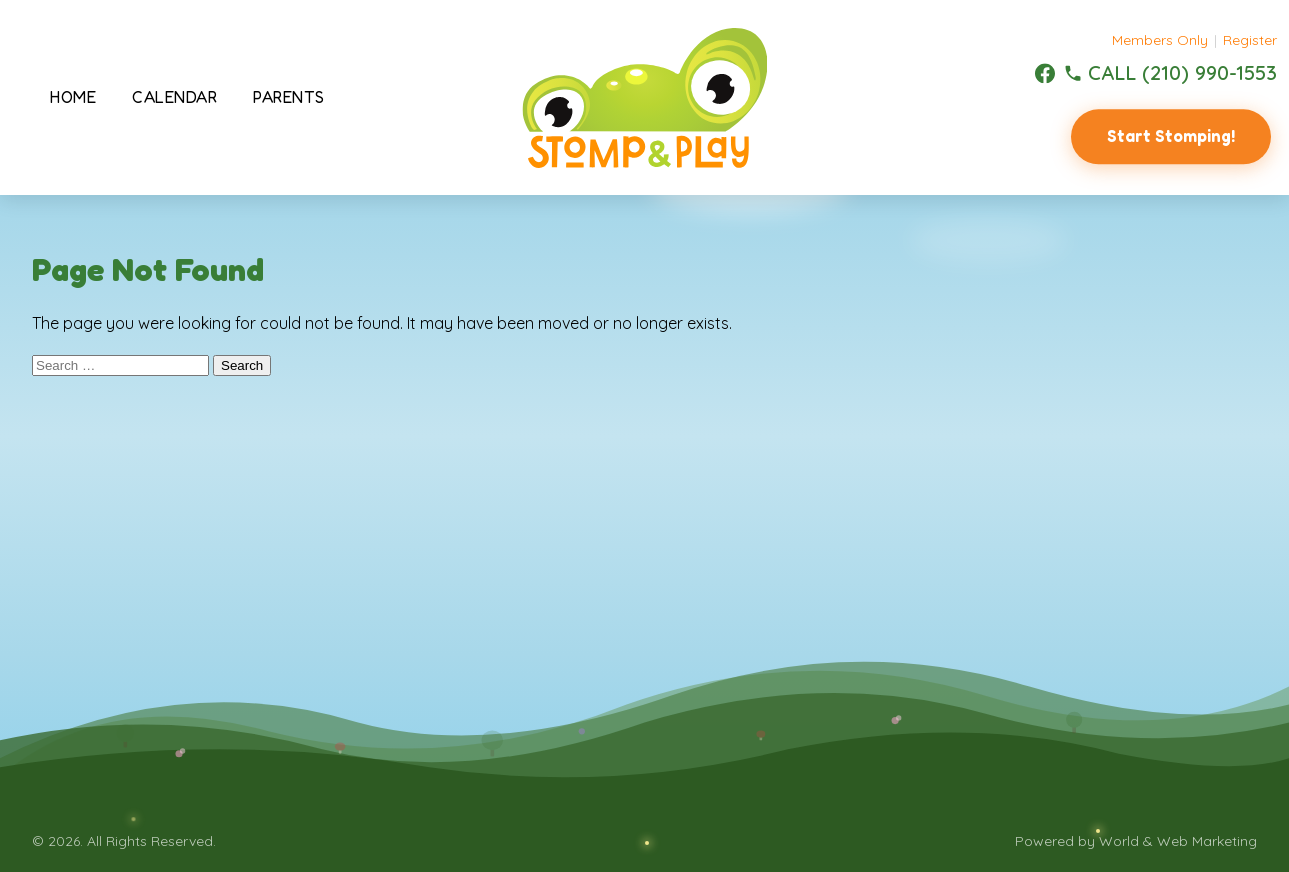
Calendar (174, 97)
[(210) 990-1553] (1170, 73)
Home (73, 97)
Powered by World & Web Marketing (1136, 841)
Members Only (1160, 40)
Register (1250, 40)
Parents (289, 97)
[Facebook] (1045, 73)
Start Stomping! (1171, 136)
